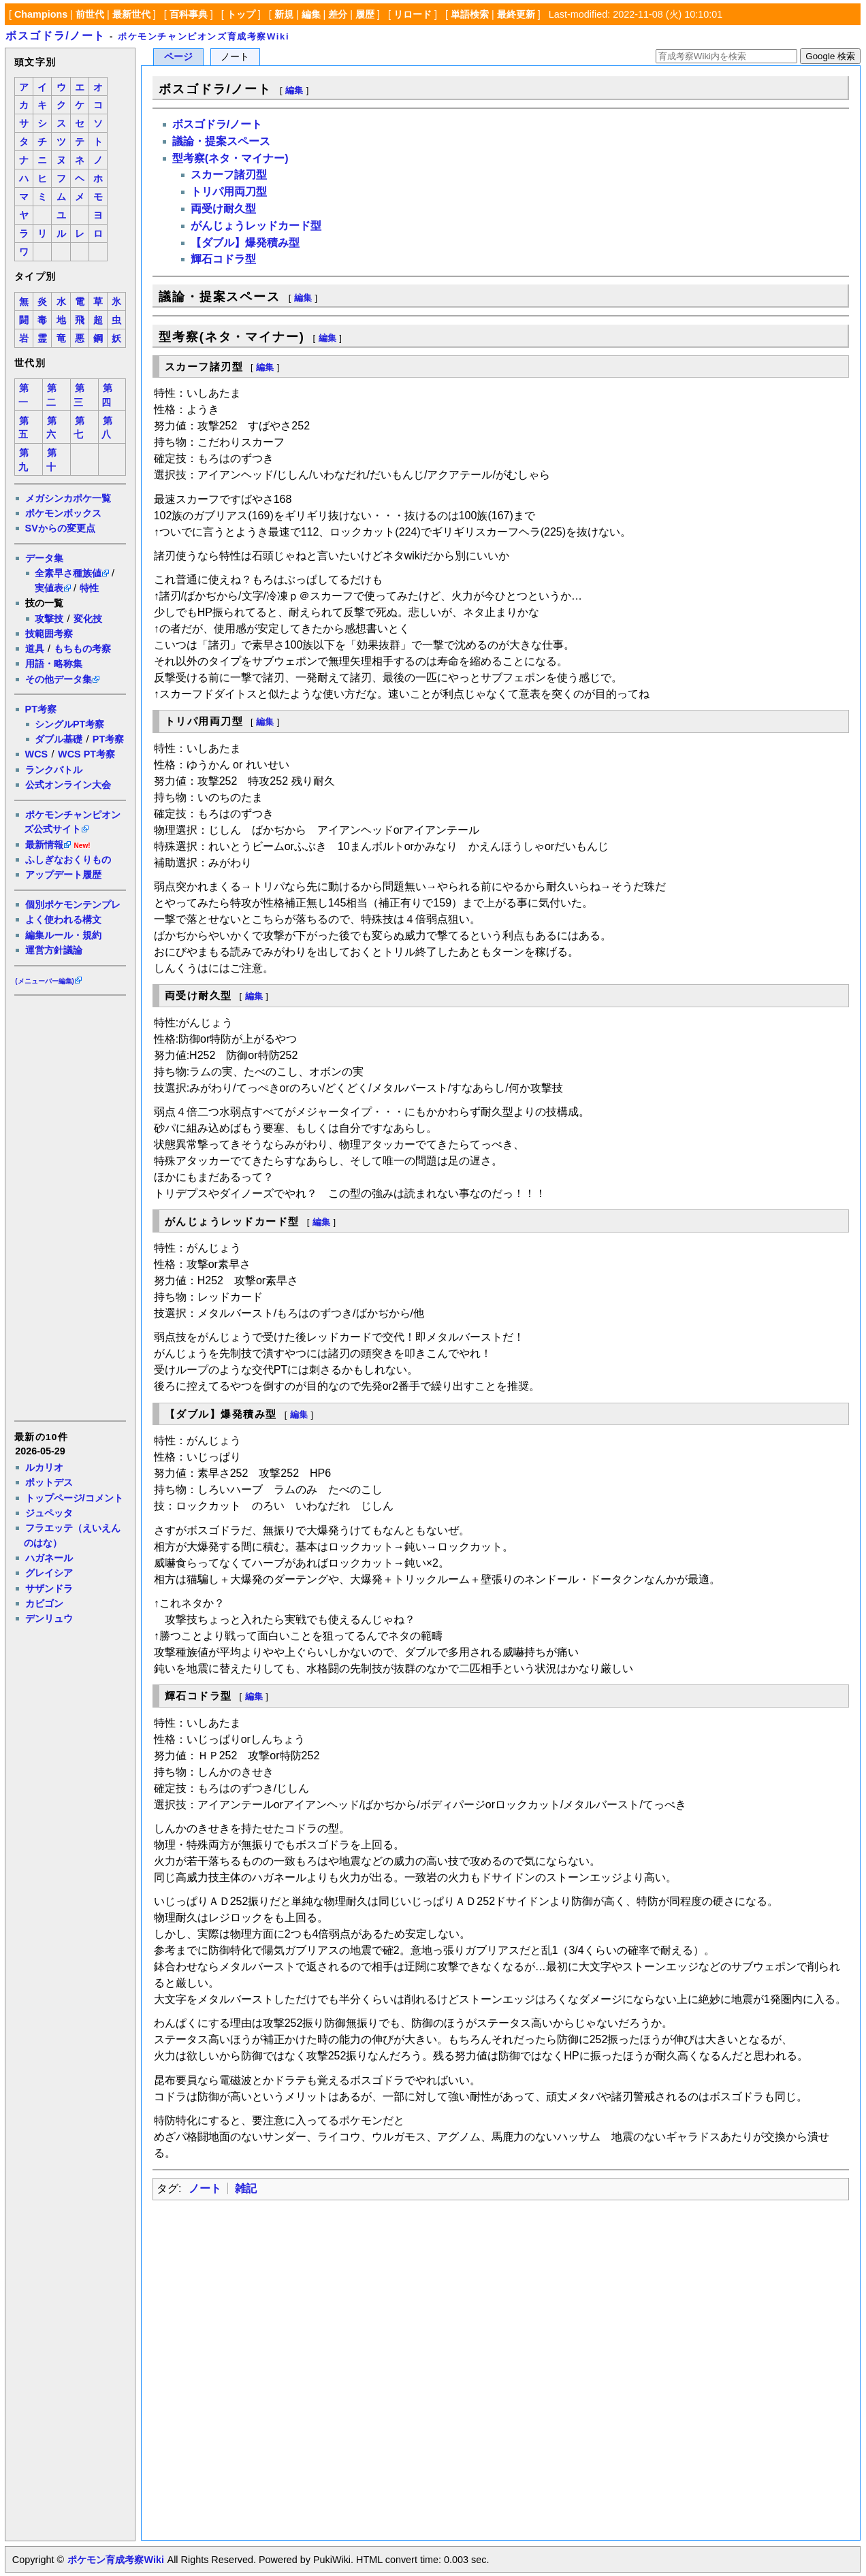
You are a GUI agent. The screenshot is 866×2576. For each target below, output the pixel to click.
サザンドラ (49, 1588)
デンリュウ (49, 1618)
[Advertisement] (69, 1207)
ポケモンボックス (63, 513)
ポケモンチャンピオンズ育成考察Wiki (203, 36)
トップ (241, 14)
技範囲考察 (49, 633)
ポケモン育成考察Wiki (115, 2559)
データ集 (44, 558)
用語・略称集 (53, 663)
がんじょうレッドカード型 (256, 225)
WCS (36, 754)
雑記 (246, 2188)
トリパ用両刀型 (229, 191)
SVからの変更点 (60, 528)
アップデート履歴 (63, 874)
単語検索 (470, 14)
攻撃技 (49, 618)
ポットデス (49, 1482)
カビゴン (44, 1603)
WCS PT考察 (86, 754)
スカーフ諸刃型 (229, 174)
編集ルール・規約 (63, 935)
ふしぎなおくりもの (68, 859)
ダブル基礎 (58, 739)
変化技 (88, 618)
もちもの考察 (82, 648)
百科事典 (189, 14)
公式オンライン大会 (68, 784)
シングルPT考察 (69, 724)
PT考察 (41, 709)
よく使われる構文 (63, 919)
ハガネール (49, 1557)
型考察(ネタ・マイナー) (230, 158)
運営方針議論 (53, 950)
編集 (311, 14)
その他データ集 (58, 679)
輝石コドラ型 (223, 259)
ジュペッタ (49, 1512)
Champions (40, 14)
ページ (178, 57)
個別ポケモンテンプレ (73, 904)
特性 (89, 588)
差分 (337, 14)
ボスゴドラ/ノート (55, 36)
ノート (205, 2188)
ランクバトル (53, 769)
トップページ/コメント (74, 1498)
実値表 (49, 588)
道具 (34, 648)
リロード (413, 14)
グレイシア (49, 1572)
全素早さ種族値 (68, 573)
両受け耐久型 (223, 208)
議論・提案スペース (221, 141)
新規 (283, 14)
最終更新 (516, 14)
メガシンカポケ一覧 (68, 498)
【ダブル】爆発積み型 (245, 242)
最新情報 (44, 844)
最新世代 (131, 14)
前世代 (90, 14)
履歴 (364, 14)
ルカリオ (44, 1467)
